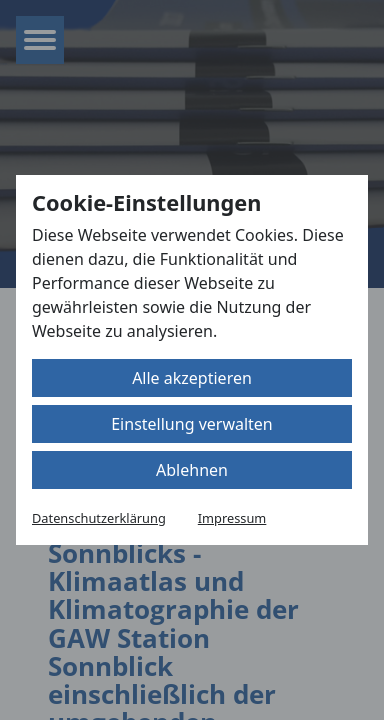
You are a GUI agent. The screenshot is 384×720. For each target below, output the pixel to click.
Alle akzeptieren (192, 378)
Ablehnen (192, 470)
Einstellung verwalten (192, 424)
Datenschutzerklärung (99, 518)
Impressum (232, 518)
